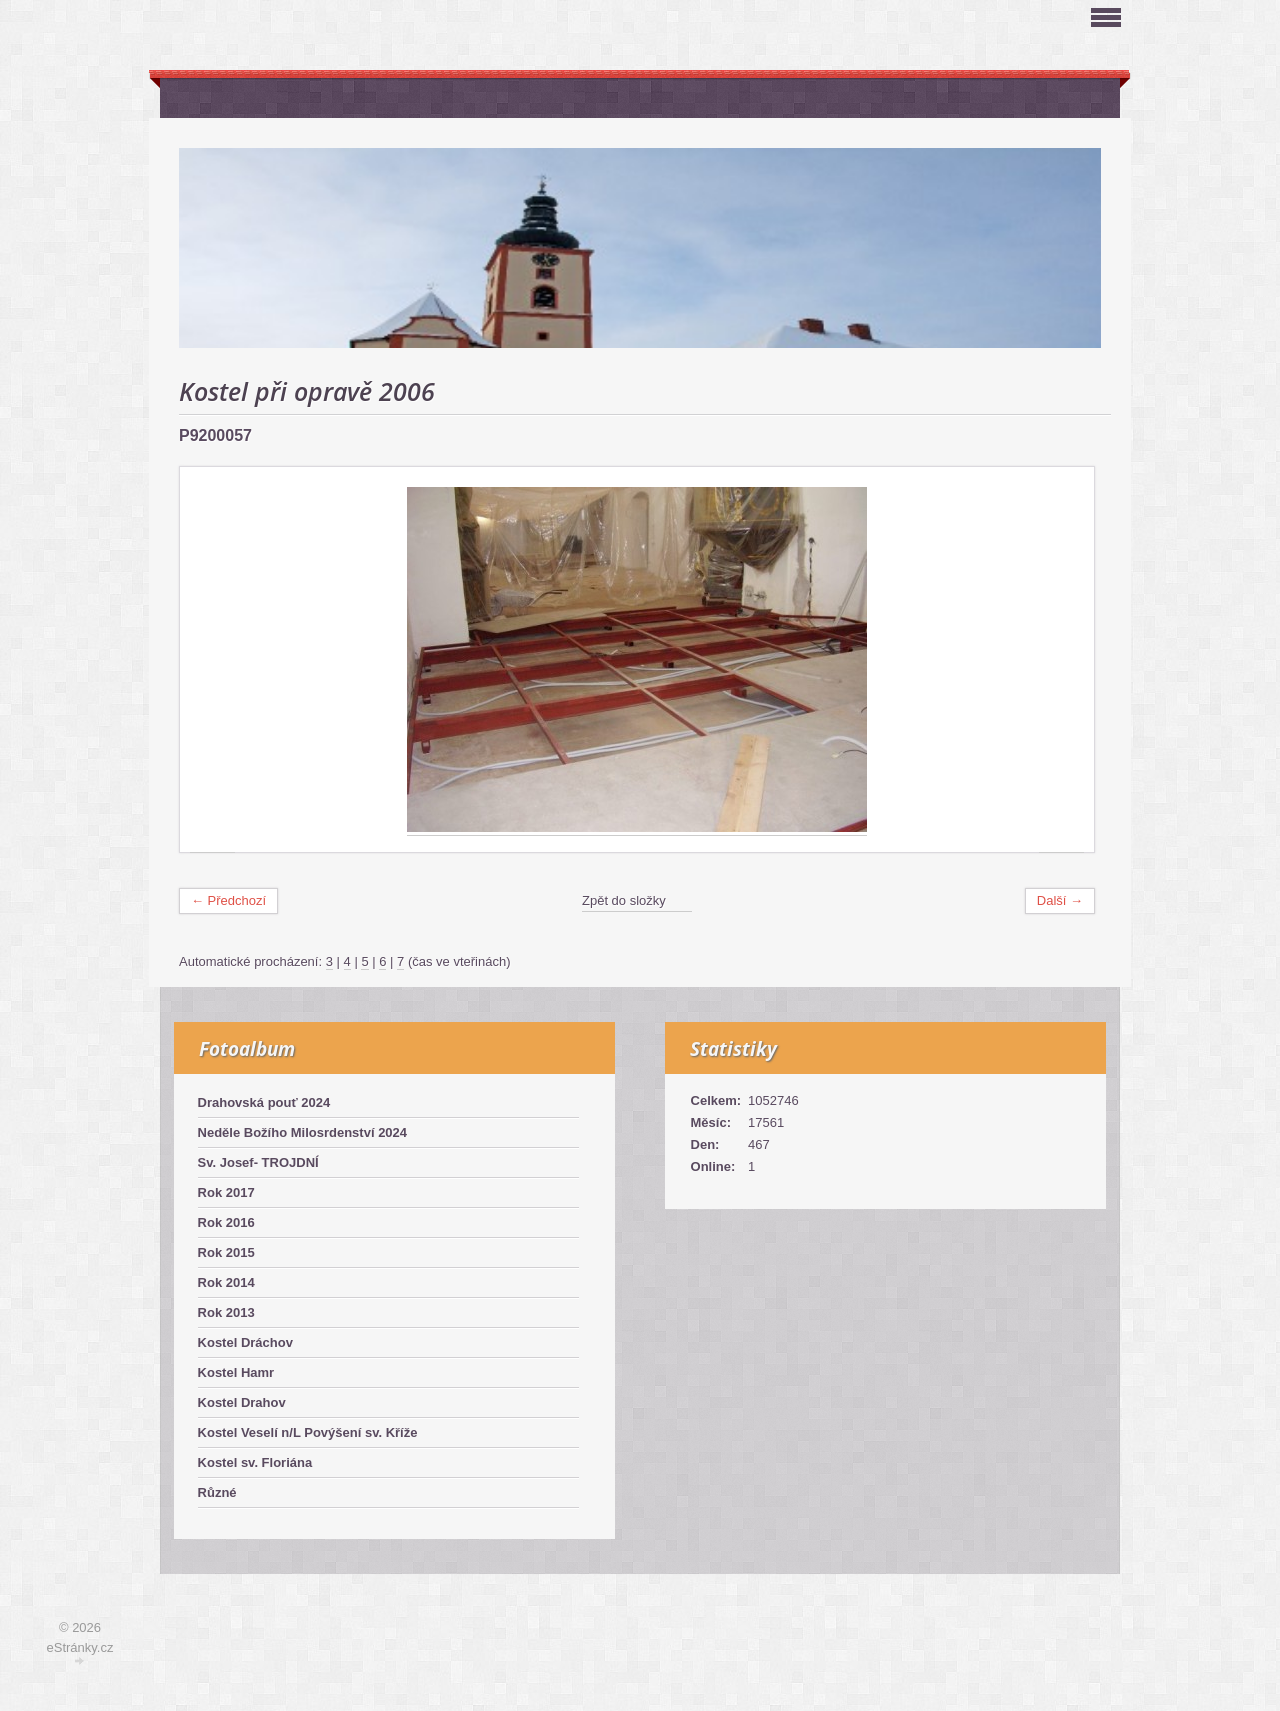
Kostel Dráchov (245, 1342)
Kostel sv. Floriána (255, 1462)
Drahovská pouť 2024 (264, 1102)
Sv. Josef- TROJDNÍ (258, 1162)
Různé (217, 1492)
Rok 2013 (226, 1312)
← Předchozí (228, 900)
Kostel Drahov (242, 1402)
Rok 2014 (226, 1282)
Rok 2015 (226, 1252)
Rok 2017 (226, 1192)
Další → (1060, 900)
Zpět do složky (624, 900)
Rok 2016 (226, 1222)
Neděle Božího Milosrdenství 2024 (303, 1132)
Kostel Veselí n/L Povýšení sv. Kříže (308, 1432)
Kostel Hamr (236, 1372)
